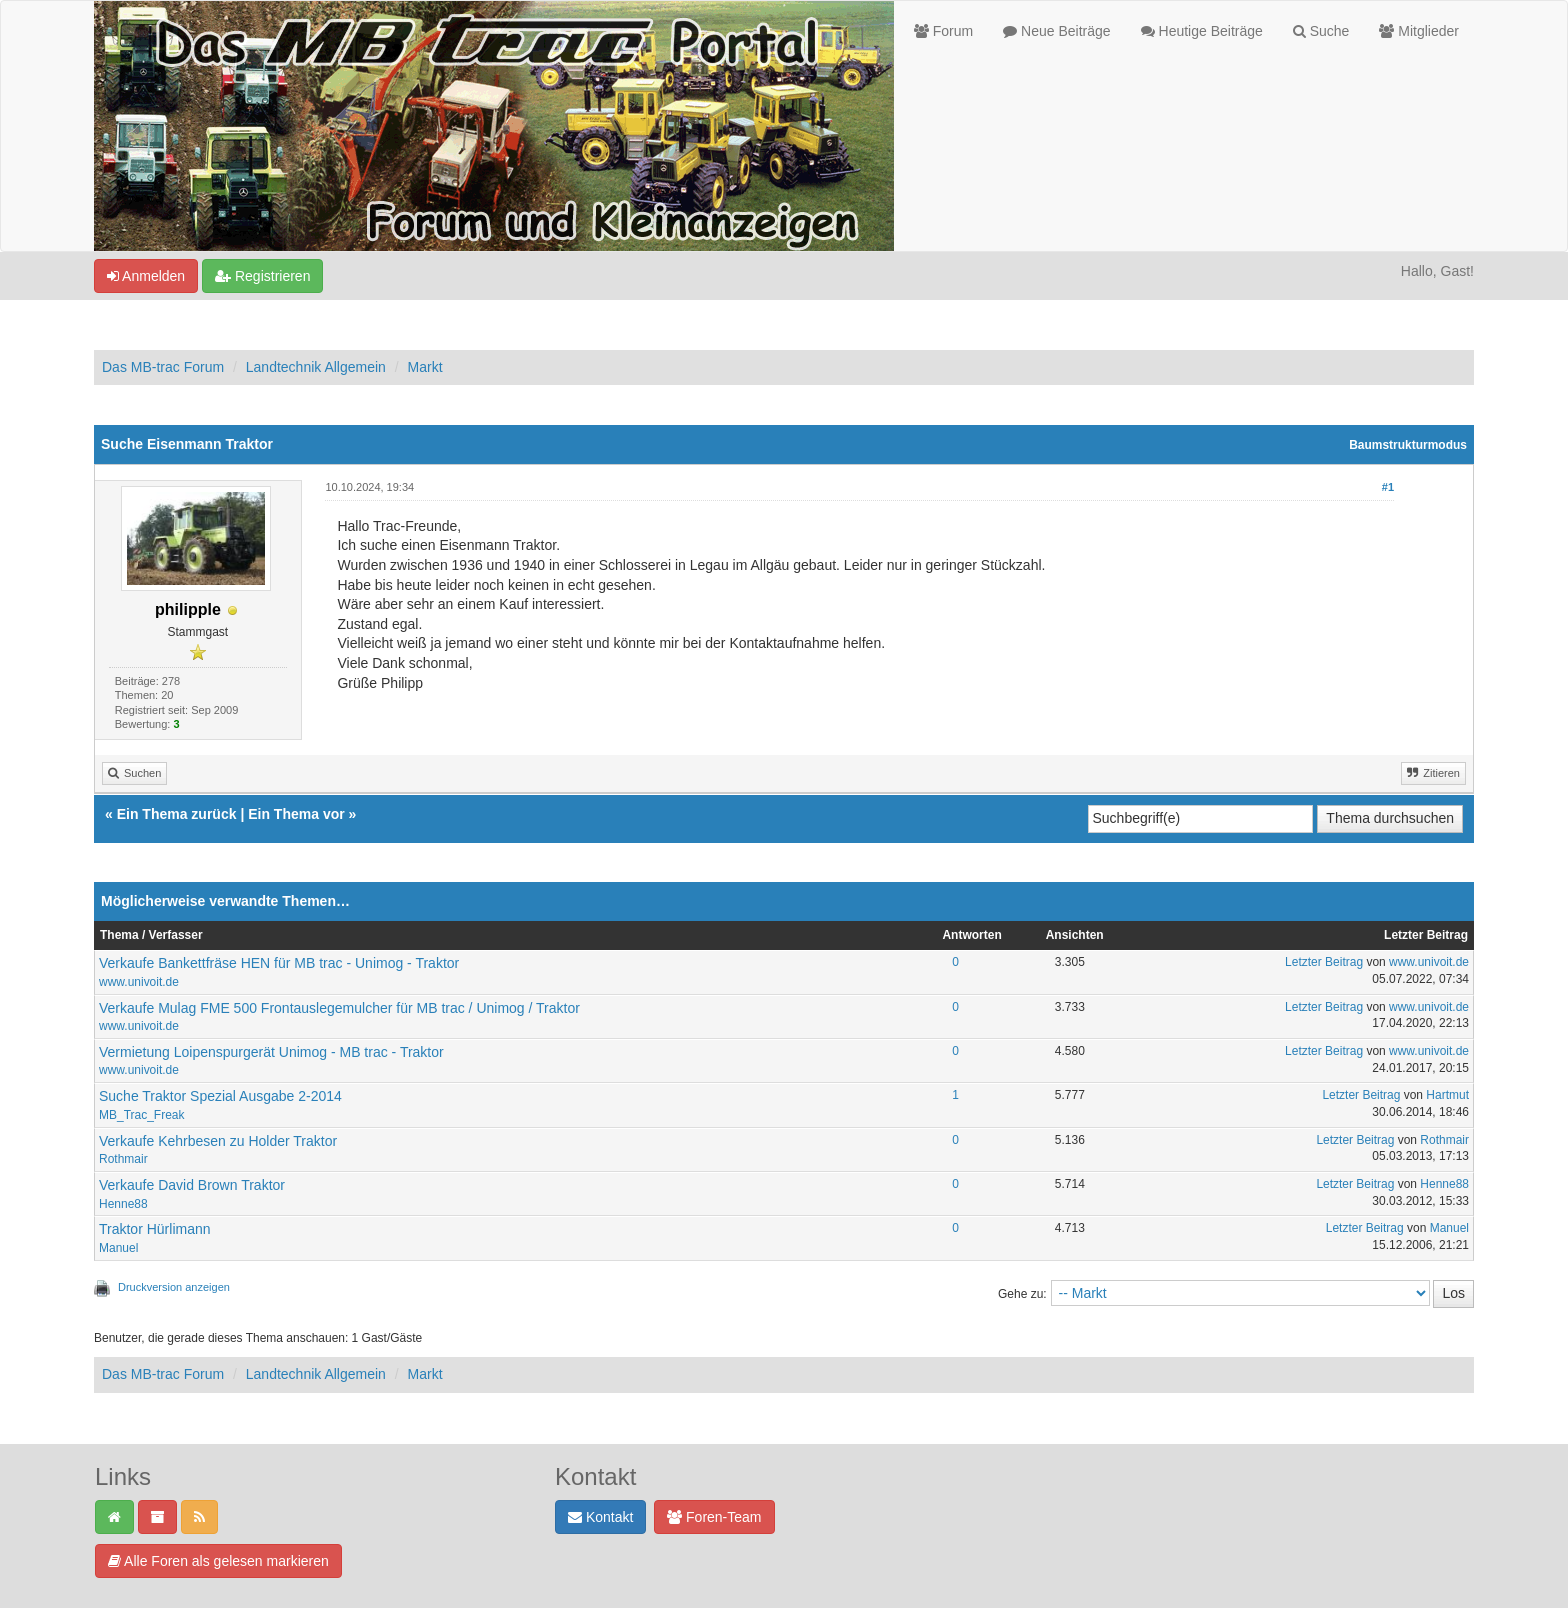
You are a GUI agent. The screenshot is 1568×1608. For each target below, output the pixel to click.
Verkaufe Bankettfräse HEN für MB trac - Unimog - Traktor (279, 963)
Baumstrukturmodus (1408, 445)
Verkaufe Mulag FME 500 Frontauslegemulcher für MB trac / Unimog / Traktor (339, 1008)
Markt (425, 367)
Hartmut (1447, 1095)
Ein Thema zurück (177, 814)
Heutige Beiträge (1202, 31)
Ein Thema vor (296, 814)
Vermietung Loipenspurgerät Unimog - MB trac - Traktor (271, 1052)
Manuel (118, 1248)
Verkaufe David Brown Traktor (192, 1185)
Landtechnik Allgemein (316, 367)
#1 (1388, 487)
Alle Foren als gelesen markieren (218, 1561)
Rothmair (123, 1159)
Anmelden (146, 276)
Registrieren (262, 276)
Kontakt (600, 1517)
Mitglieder (1419, 31)
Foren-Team (714, 1517)
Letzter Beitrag (1324, 962)
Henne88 (123, 1204)
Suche (1321, 31)
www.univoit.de (139, 982)
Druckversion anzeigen (174, 1287)
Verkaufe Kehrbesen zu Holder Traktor (218, 1141)
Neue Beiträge (1056, 31)
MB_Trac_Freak (141, 1115)
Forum (943, 31)
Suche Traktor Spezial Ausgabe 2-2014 (220, 1096)
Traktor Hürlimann (155, 1229)
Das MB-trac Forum (163, 367)
